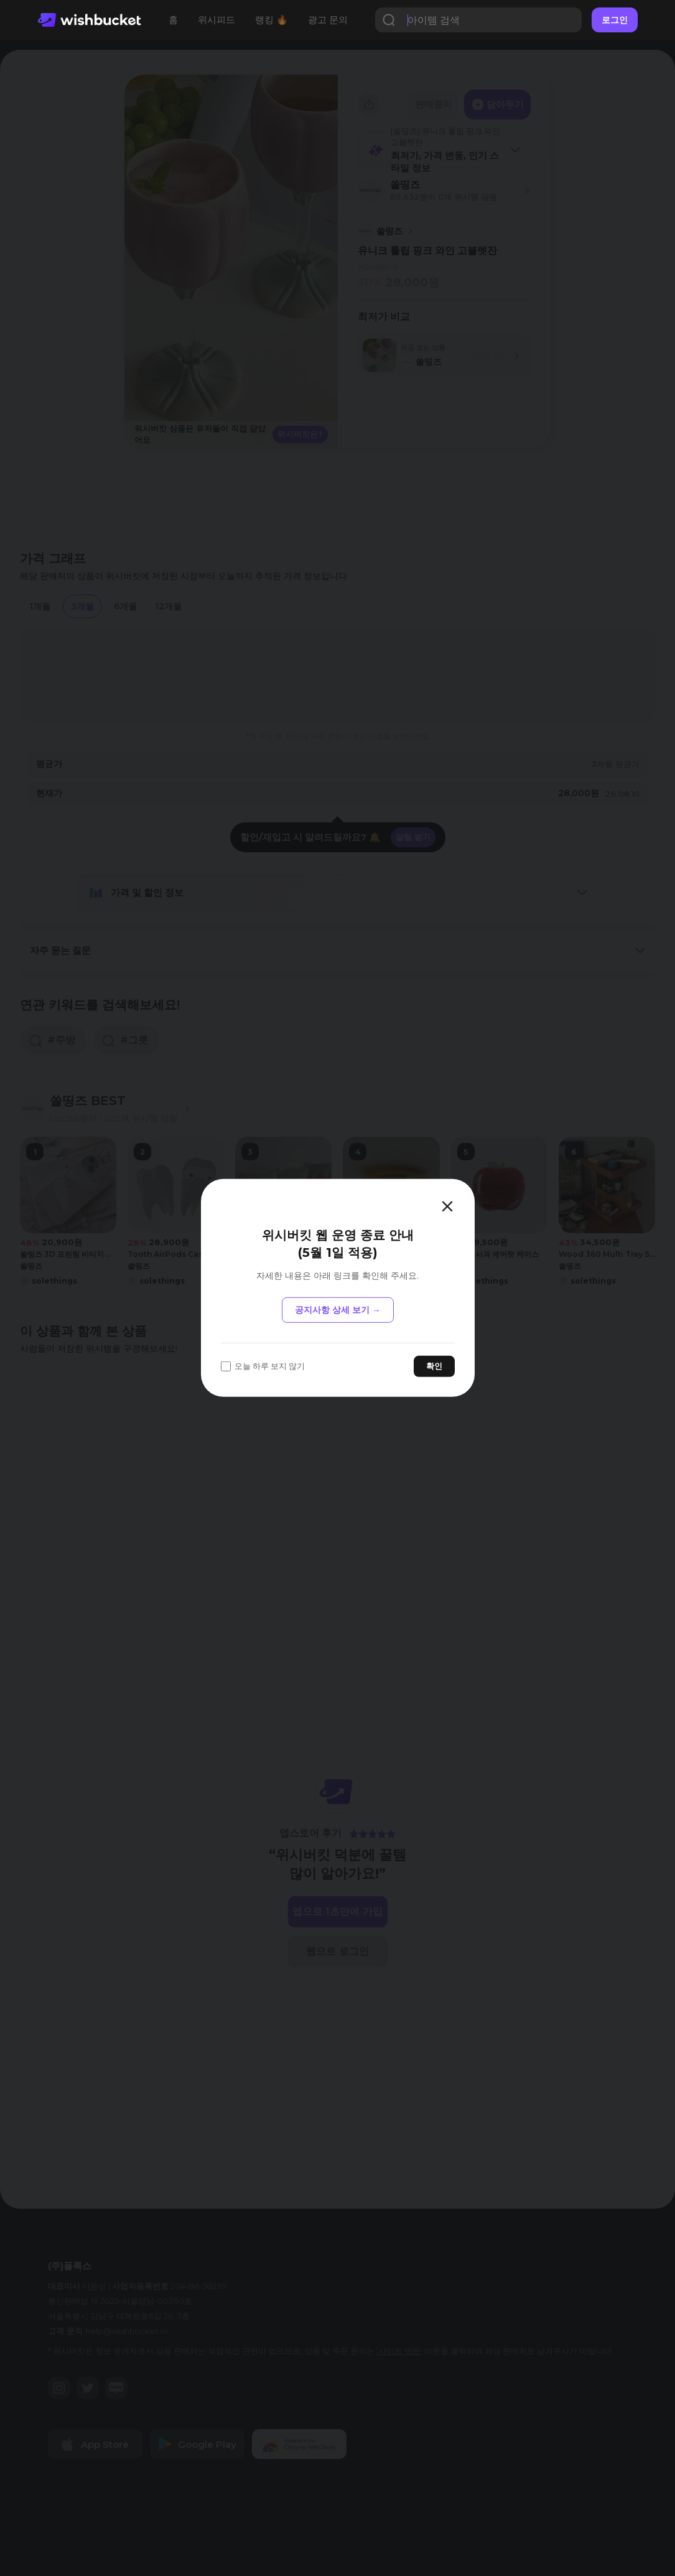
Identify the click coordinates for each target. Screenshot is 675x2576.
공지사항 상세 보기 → (338, 1309)
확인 (434, 1366)
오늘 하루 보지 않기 (263, 1366)
